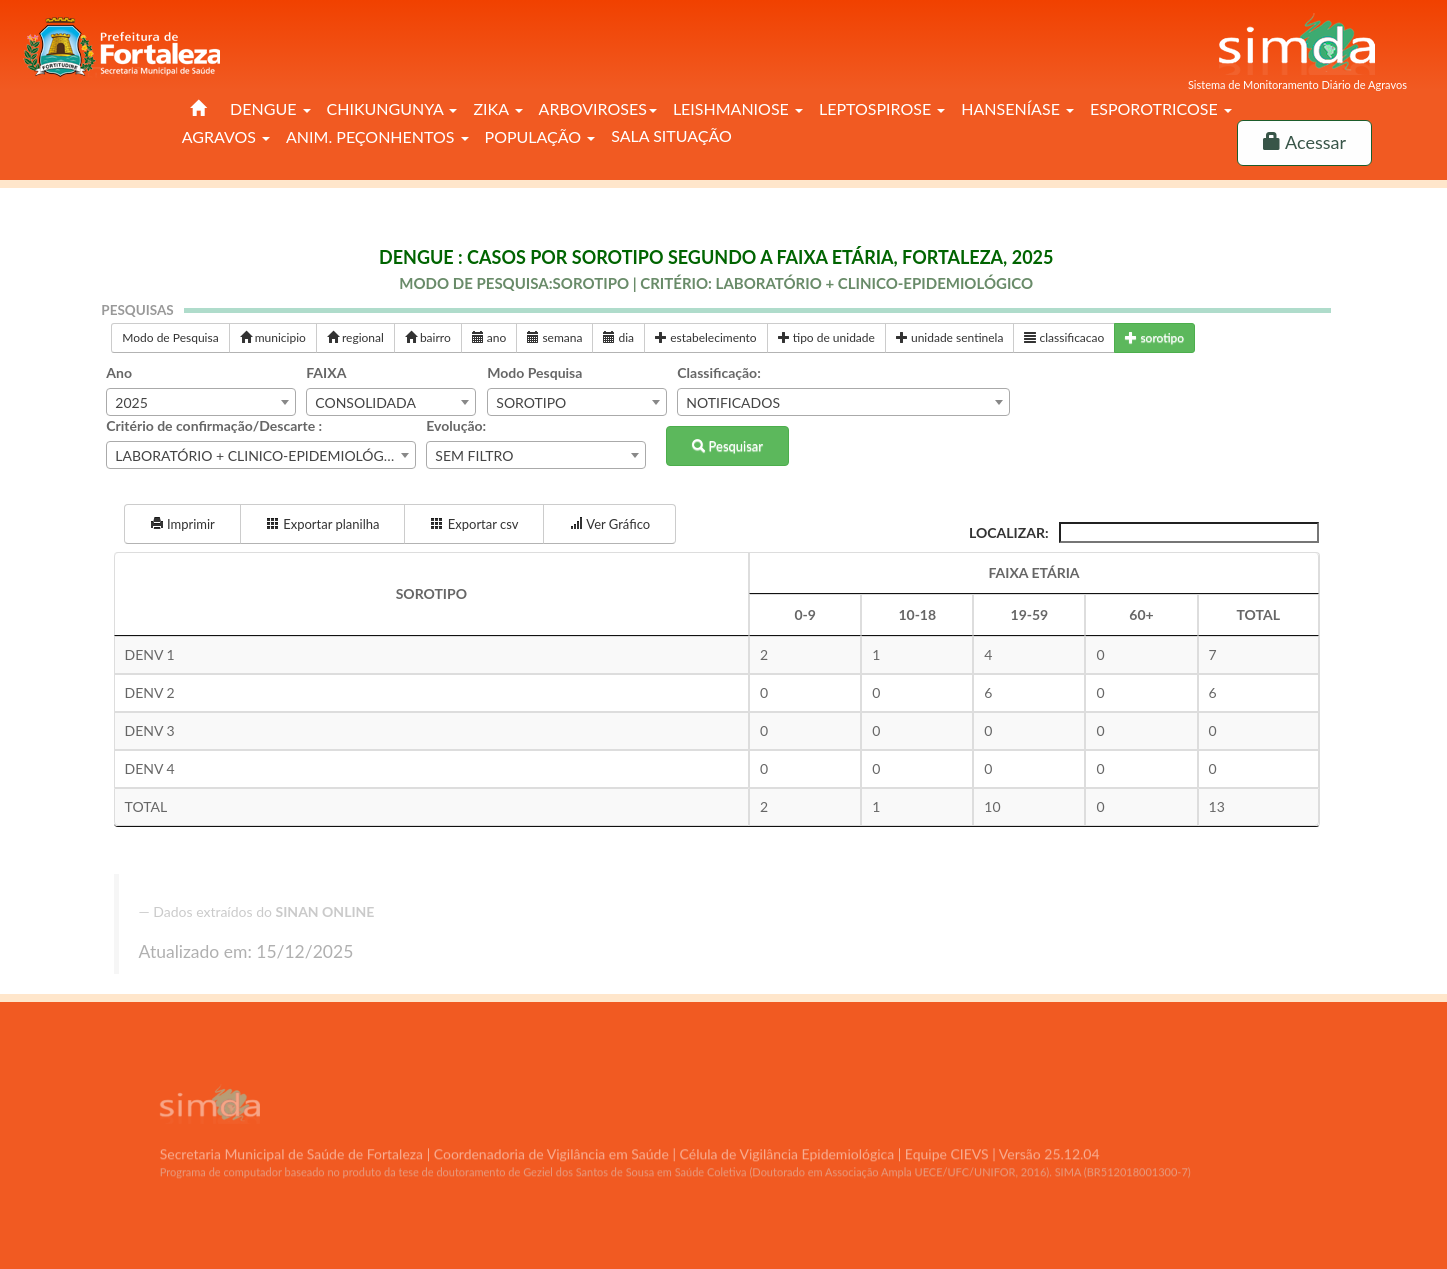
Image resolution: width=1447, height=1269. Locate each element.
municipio (273, 337)
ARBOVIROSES (598, 108)
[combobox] (201, 402)
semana (554, 337)
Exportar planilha (323, 524)
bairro (428, 337)
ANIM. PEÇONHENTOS (377, 136)
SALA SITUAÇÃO (671, 135)
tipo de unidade (826, 337)
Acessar (1304, 142)
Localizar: (1144, 532)
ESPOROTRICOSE (1161, 108)
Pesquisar (727, 446)
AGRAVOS (226, 136)
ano (489, 337)
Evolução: (456, 425)
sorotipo (1154, 337)
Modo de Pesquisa (170, 337)
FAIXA (326, 372)
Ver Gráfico (609, 524)
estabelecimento (706, 337)
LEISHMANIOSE (738, 108)
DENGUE (270, 108)
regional (355, 337)
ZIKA (497, 108)
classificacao (1064, 337)
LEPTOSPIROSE (882, 108)
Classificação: (718, 372)
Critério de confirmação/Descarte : (214, 425)
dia (618, 337)
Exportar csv (474, 524)
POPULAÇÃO (540, 136)
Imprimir (182, 524)
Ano (119, 372)
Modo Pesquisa (534, 372)
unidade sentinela (950, 337)
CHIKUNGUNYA (392, 108)
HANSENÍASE (1017, 108)
